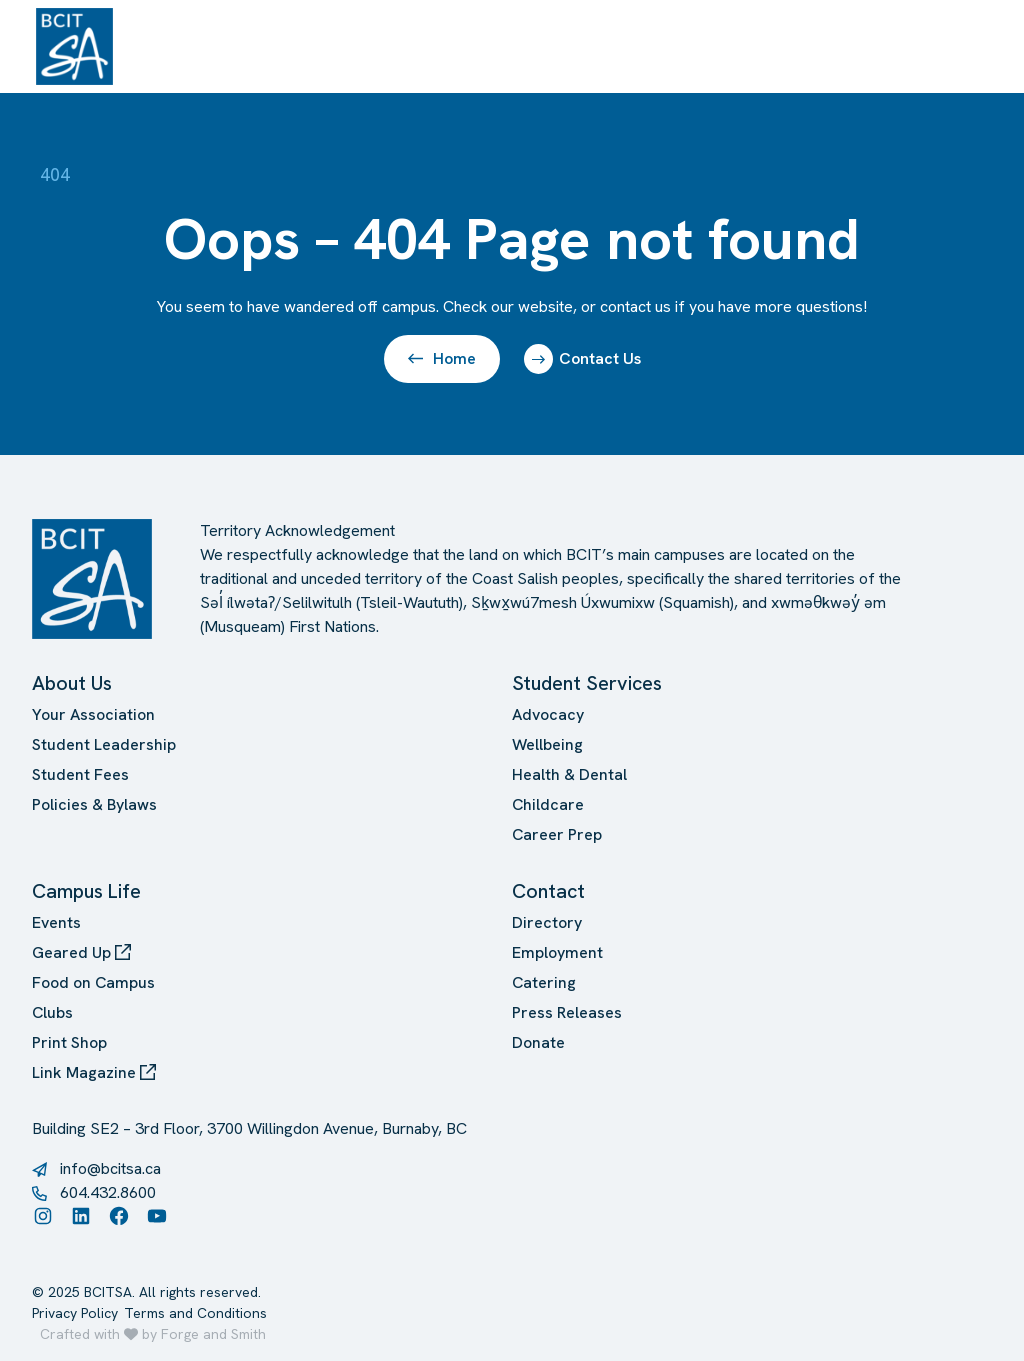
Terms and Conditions (195, 1313)
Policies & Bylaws (94, 804)
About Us (72, 683)
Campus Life (86, 891)
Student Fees (80, 774)
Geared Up (81, 952)
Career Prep (557, 834)
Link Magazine (94, 1072)
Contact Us (582, 359)
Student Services (587, 683)
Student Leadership (104, 744)
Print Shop (69, 1042)
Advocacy (548, 714)
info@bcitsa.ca (110, 1168)
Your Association (93, 714)
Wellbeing (547, 744)
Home (442, 358)
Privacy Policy (75, 1313)
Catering (544, 982)
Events (56, 922)
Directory (547, 922)
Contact (548, 891)
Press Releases (567, 1012)
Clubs (52, 1012)
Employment (557, 952)
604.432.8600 (108, 1192)
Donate (538, 1042)
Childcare (548, 804)
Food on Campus (93, 982)
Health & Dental (569, 774)
